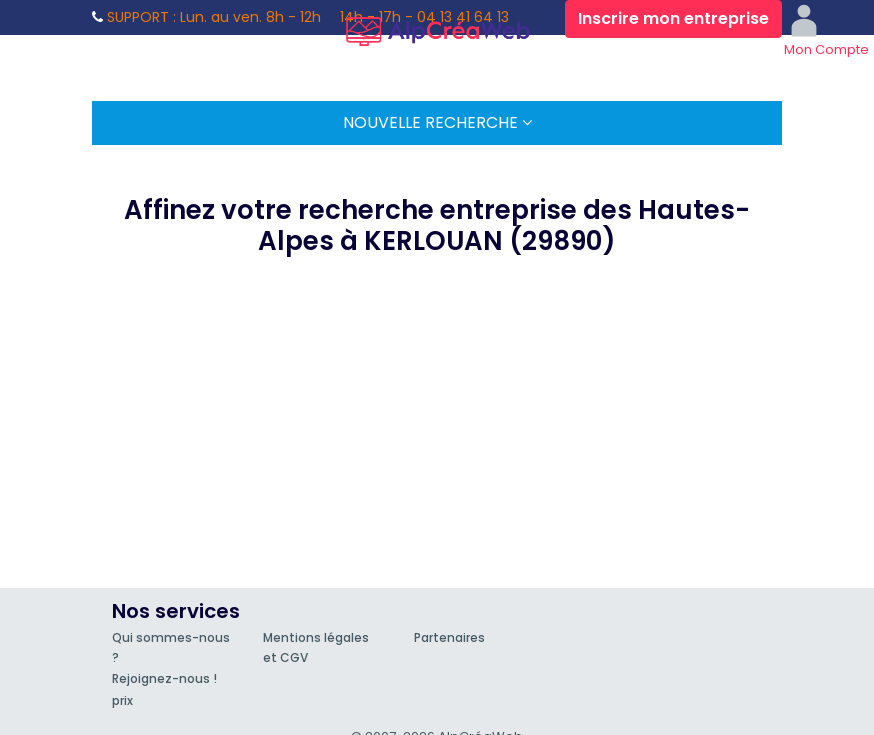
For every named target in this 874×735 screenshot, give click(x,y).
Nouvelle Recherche (437, 122)
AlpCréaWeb (437, 28)
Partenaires (449, 637)
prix (122, 700)
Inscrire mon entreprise (673, 18)
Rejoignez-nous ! (164, 678)
